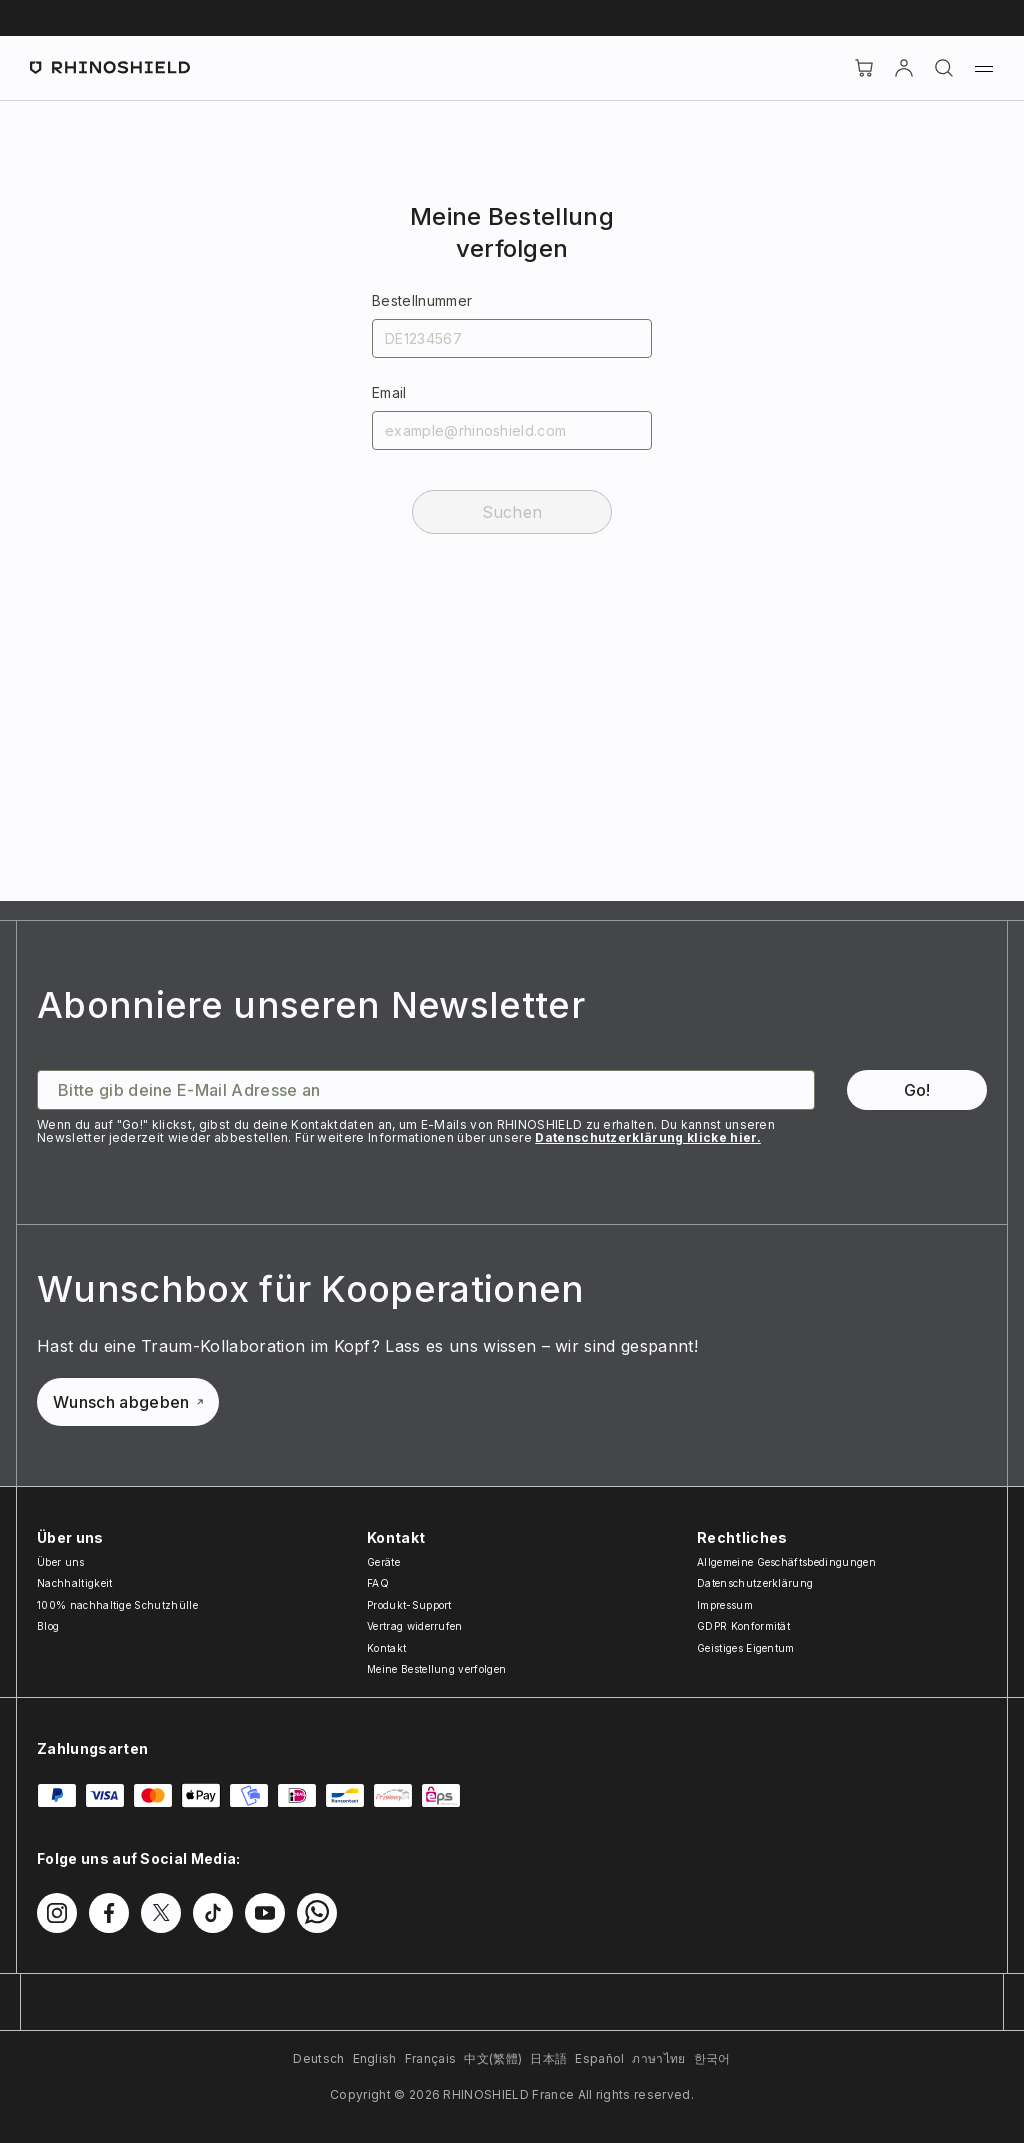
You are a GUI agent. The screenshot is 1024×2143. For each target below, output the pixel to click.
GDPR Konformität (743, 1626)
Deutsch (318, 2058)
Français (431, 2058)
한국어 (712, 2058)
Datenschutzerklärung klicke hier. (648, 1137)
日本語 (548, 2058)
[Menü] (984, 68)
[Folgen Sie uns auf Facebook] (109, 1913)
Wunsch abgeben (128, 1402)
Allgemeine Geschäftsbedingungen (786, 1562)
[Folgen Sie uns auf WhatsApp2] (317, 1913)
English (375, 2058)
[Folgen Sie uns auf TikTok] (213, 1913)
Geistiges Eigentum (746, 1648)
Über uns (61, 1562)
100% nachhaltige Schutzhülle (117, 1605)
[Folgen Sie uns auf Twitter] (161, 1913)
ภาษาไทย (658, 2058)
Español (599, 2058)
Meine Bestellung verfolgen (436, 1669)
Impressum (725, 1605)
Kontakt (386, 1648)
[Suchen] (944, 68)
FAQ (378, 1583)
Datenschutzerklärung (755, 1583)
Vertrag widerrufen (415, 1626)
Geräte (383, 1562)
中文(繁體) (493, 2058)
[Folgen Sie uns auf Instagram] (57, 1913)
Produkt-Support (409, 1605)
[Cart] (864, 68)
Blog (48, 1626)
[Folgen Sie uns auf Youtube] (265, 1913)
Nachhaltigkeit (74, 1583)
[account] (904, 68)
